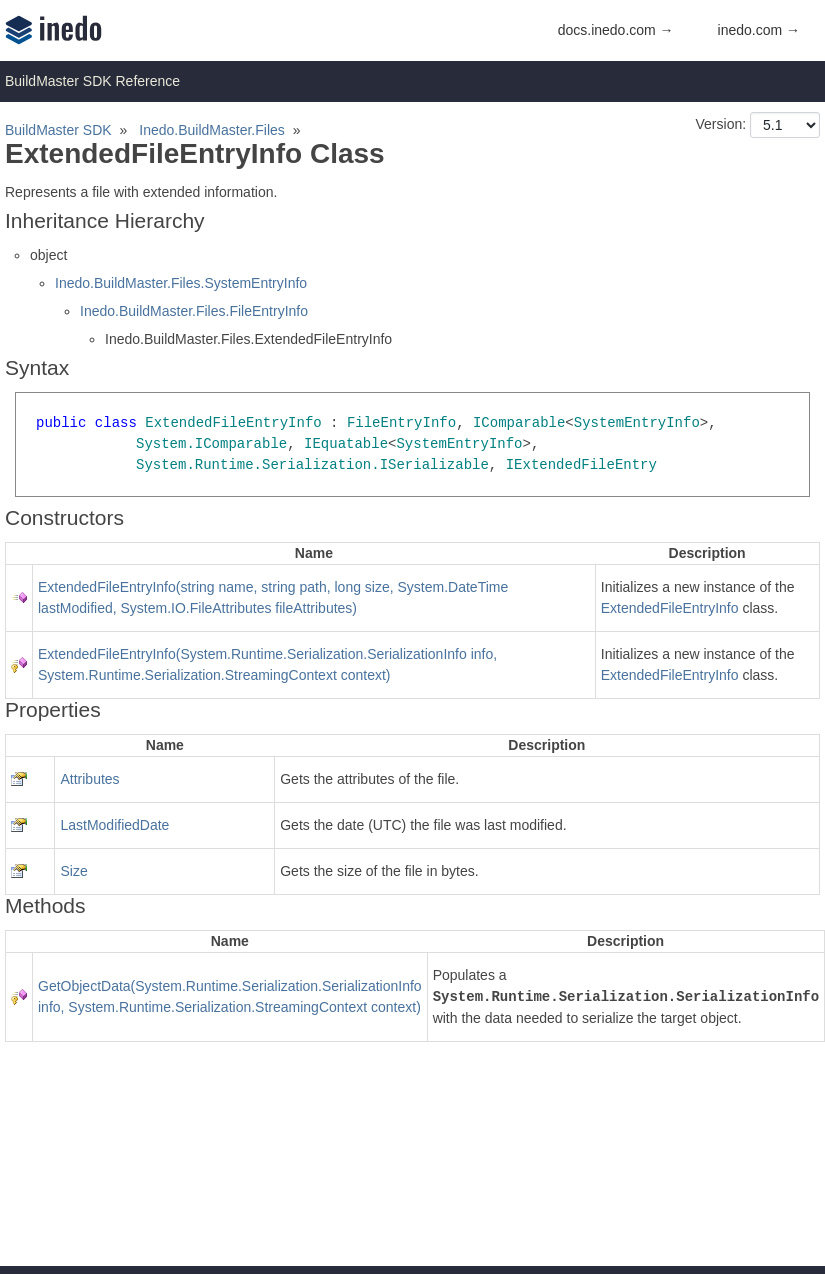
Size (73, 871)
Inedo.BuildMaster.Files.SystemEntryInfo (181, 283)
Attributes (89, 779)
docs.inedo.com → (616, 30)
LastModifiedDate (114, 825)
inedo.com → (759, 30)
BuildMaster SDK (58, 130)
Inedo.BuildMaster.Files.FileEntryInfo (194, 311)
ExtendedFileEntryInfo (670, 608)
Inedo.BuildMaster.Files (212, 130)
